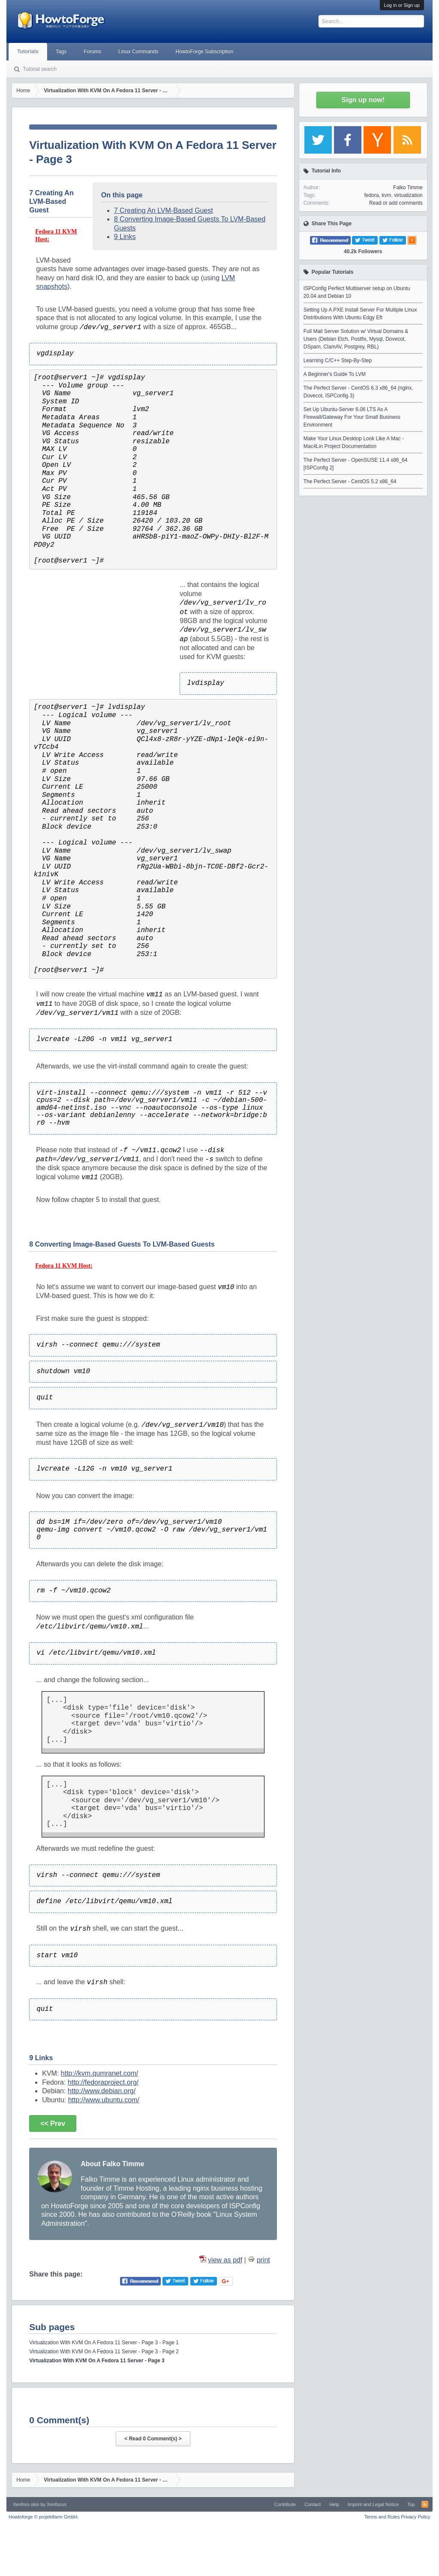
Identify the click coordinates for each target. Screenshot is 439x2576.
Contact (312, 2504)
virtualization (408, 195)
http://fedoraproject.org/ (103, 2082)
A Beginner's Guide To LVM (335, 374)
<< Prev (52, 2123)
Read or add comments (396, 203)
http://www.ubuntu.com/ (103, 2100)
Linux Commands (138, 51)
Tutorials (28, 51)
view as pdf (225, 2260)
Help (334, 2504)
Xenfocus (56, 2504)
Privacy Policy (415, 2516)
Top (411, 2504)
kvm (386, 195)
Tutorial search (40, 69)
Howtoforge (43, 2516)
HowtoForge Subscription (204, 51)
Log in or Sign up (402, 5)
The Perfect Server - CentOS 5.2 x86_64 (350, 481)
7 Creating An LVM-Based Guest (163, 210)
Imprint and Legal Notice (373, 2504)
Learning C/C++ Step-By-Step (338, 360)
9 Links (125, 236)
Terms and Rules (382, 2516)
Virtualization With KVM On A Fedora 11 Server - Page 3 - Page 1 (104, 2343)
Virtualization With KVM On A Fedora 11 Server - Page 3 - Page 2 (104, 2352)
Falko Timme (408, 188)
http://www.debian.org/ (101, 2091)
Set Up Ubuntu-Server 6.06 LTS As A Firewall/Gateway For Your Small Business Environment (352, 417)
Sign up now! (363, 99)
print (263, 2260)
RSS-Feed (424, 2504)
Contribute (285, 2504)
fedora (371, 195)
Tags (61, 51)
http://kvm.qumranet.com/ (99, 2073)
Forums (92, 51)
